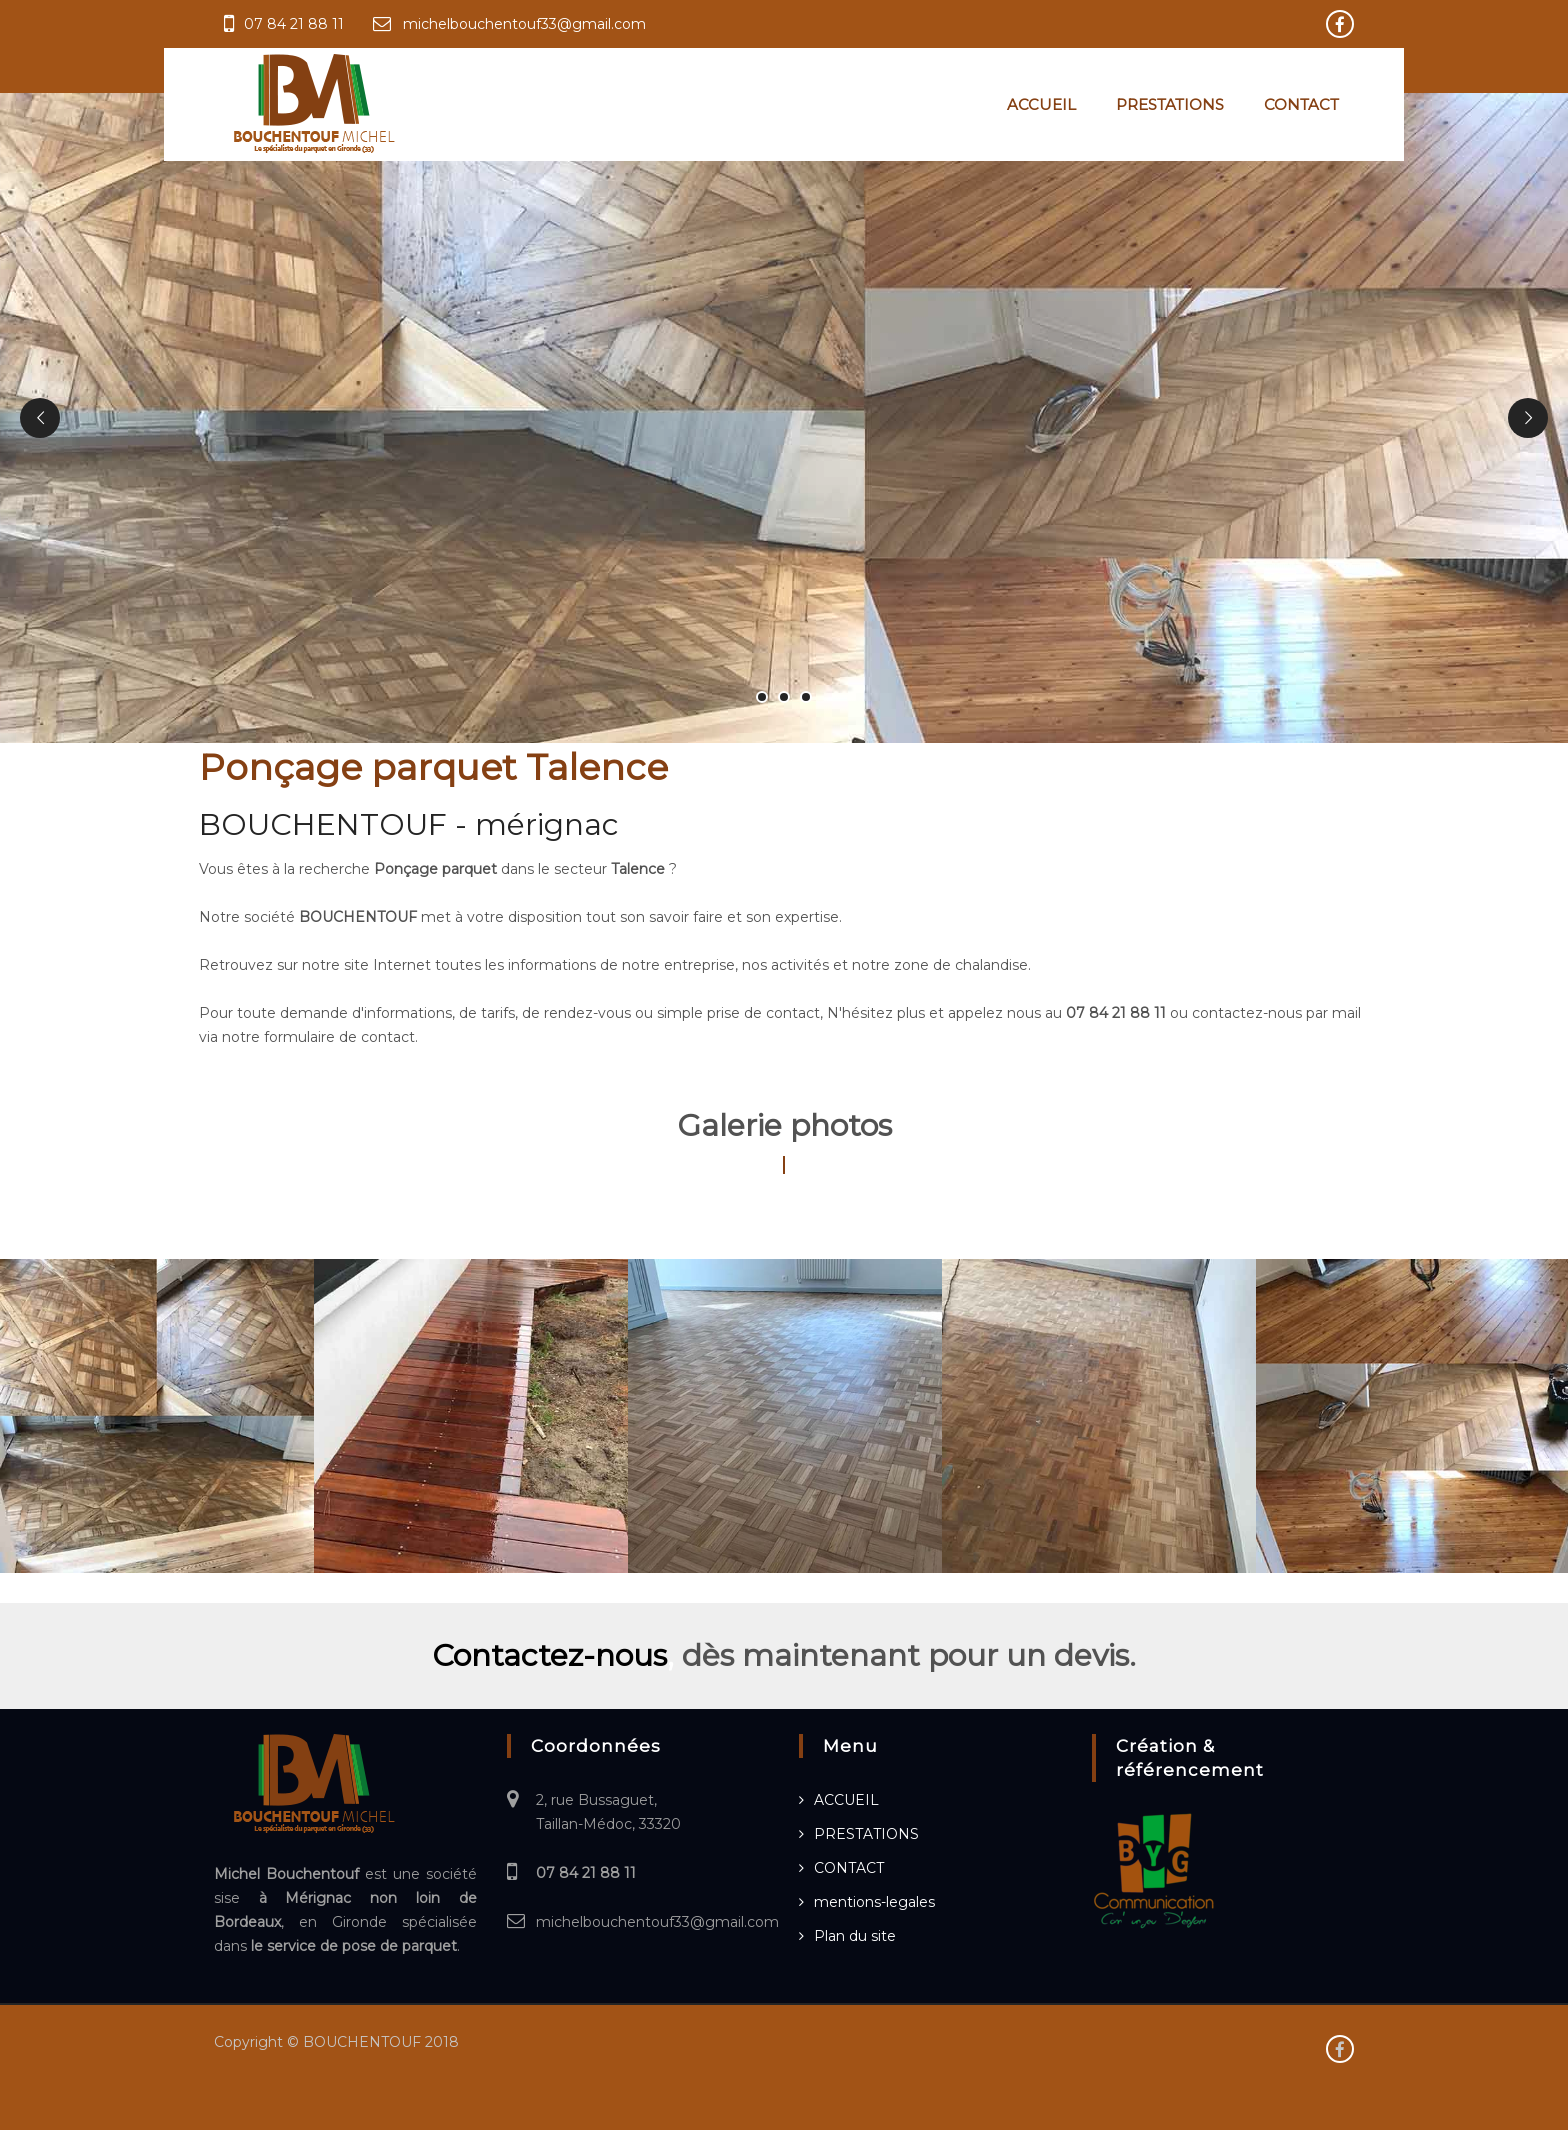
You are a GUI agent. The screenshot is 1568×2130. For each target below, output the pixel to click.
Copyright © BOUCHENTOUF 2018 (336, 2042)
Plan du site (855, 1936)
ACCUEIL (1041, 104)
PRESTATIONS (1170, 104)
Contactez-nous (549, 1655)
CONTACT (1301, 104)
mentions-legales (874, 1902)
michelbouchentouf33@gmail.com (524, 24)
